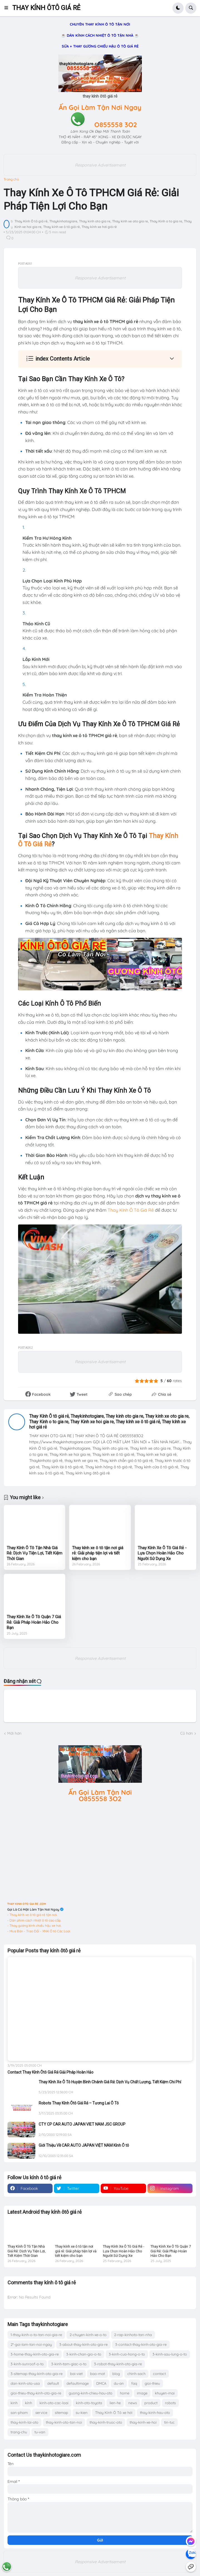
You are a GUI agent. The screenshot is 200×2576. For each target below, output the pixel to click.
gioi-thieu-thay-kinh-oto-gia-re (36, 2393)
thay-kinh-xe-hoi (143, 2422)
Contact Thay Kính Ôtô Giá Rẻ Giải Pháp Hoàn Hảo (50, 2072)
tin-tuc (169, 2422)
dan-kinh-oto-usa (25, 2383)
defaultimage (77, 2383)
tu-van (39, 2432)
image (142, 2393)
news (132, 2403)
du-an (119, 2383)
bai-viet (76, 2373)
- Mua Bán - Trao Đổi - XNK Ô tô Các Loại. (39, 1931)
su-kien (82, 2412)
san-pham (19, 2412)
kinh (14, 2403)
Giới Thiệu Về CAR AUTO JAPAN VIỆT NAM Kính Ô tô (84, 2145)
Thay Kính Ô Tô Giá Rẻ (131, 1210)
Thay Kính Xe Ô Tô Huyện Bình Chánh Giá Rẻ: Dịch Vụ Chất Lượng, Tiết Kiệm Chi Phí (110, 2082)
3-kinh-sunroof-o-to (27, 2364)
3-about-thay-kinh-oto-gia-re (83, 2344)
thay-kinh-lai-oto (24, 2422)
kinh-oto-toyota (89, 2403)
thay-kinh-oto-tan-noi (64, 2422)
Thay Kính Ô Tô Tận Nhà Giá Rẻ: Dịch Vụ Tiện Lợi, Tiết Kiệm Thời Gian (34, 1553)
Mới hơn (14, 1733)
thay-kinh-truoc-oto (106, 2422)
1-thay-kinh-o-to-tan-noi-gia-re (36, 2334)
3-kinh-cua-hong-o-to (127, 2354)
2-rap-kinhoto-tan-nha (133, 2334)
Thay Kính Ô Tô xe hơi (113, 2412)
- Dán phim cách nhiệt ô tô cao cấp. (34, 1920)
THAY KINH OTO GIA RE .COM (26, 1904)
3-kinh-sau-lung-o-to (169, 2354)
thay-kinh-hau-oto (155, 2412)
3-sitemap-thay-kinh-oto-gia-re (37, 2373)
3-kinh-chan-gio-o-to (83, 2354)
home (124, 2393)
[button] (8, 8)
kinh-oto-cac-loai (53, 2403)
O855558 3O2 (115, 124)
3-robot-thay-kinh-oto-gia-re (118, 2364)
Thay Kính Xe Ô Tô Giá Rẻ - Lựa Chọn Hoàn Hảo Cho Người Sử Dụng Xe (162, 1553)
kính (28, 2403)
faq (134, 2383)
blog (116, 2373)
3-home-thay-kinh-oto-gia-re (35, 2354)
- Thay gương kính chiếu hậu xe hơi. (34, 1925)
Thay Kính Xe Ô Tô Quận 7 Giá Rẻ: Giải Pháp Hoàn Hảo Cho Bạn (34, 1622)
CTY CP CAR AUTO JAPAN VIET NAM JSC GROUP (82, 2124)
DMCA (101, 2383)
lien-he (115, 2403)
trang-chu (19, 2432)
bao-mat (97, 2373)
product (150, 2403)
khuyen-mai (165, 2393)
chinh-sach (136, 2373)
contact (159, 2373)
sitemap (61, 2412)
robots (170, 2403)
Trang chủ (11, 179)
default (53, 2383)
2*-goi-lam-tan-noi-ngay (31, 2344)
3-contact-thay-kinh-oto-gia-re (141, 2344)
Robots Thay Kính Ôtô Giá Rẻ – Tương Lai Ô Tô (79, 2103)
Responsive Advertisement (100, 165)
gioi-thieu (152, 2383)
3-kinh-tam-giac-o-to (69, 2364)
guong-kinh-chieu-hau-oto (90, 2393)
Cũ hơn (186, 1733)
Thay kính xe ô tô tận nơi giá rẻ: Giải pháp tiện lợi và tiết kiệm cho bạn (97, 1553)
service (41, 2412)
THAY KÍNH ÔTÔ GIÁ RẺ (46, 8)
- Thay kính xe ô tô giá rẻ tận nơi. (32, 1915)
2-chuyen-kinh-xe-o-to (88, 2334)
